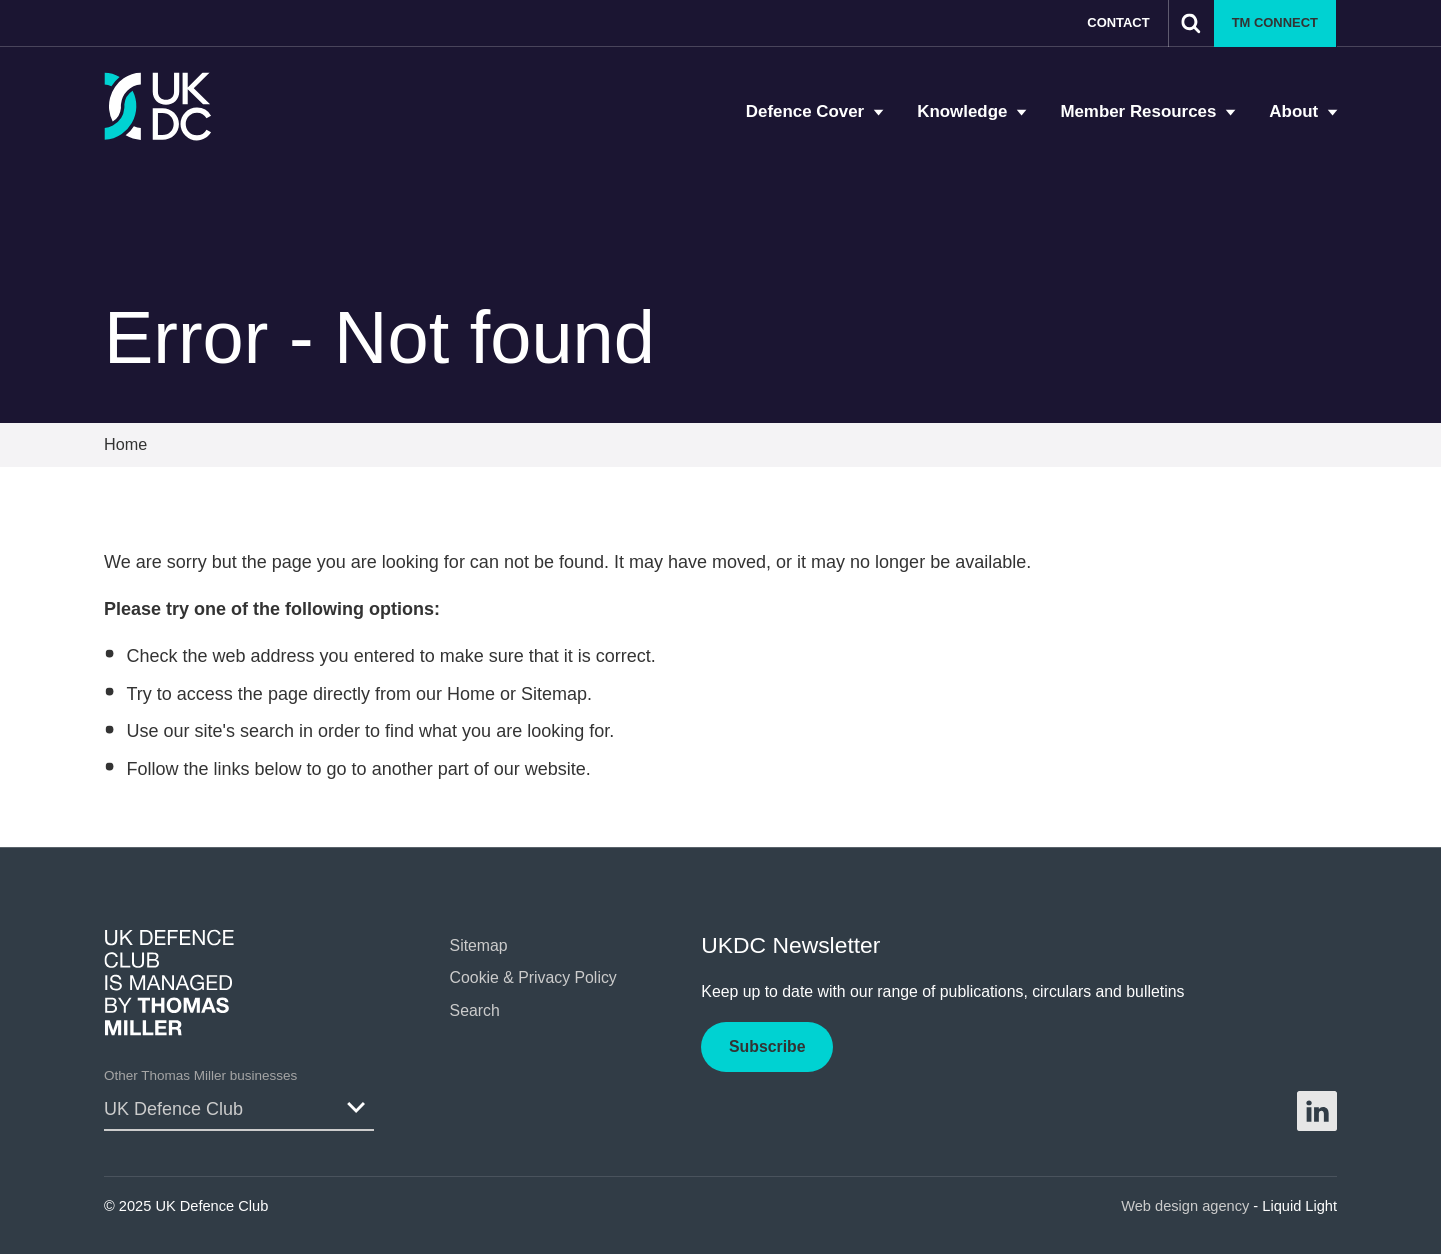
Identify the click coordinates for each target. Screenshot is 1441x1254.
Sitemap (554, 694)
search (267, 731)
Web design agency (1187, 1206)
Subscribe (767, 1046)
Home (471, 694)
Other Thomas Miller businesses (200, 1075)
